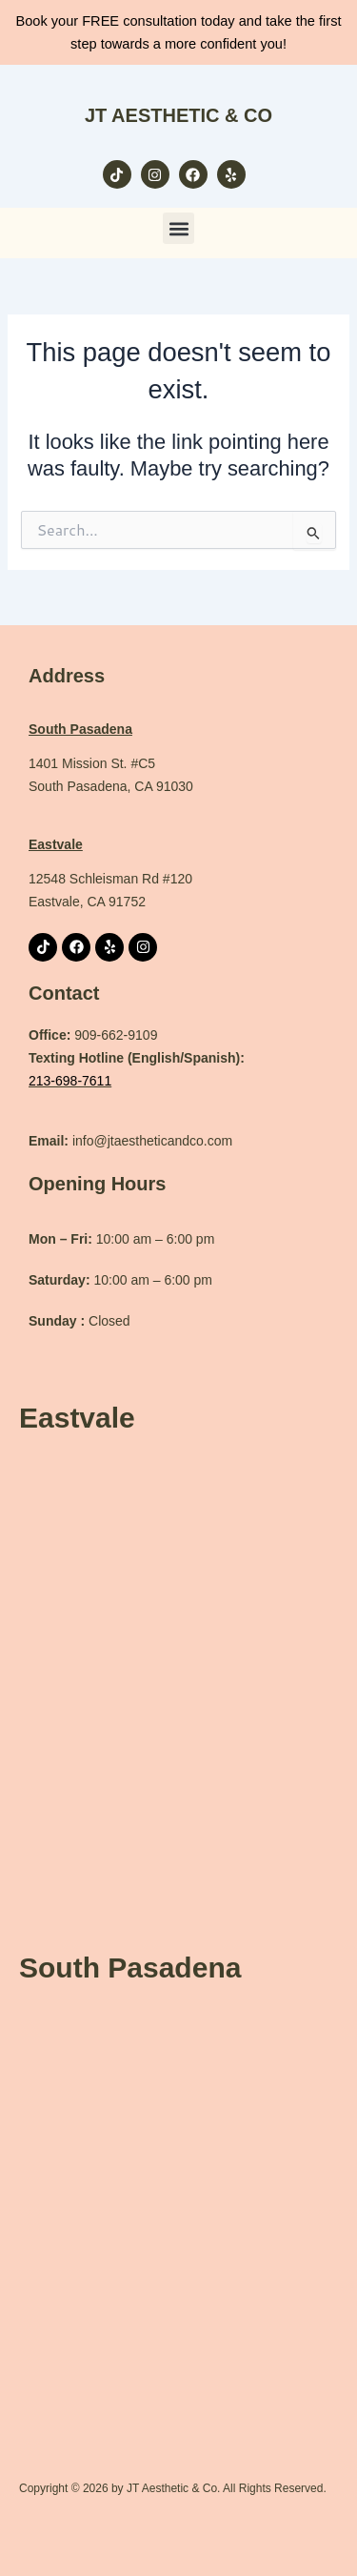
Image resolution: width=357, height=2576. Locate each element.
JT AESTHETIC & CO (178, 115)
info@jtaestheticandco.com (130, 1140)
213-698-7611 (70, 1080)
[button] (178, 228)
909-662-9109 (115, 1035)
